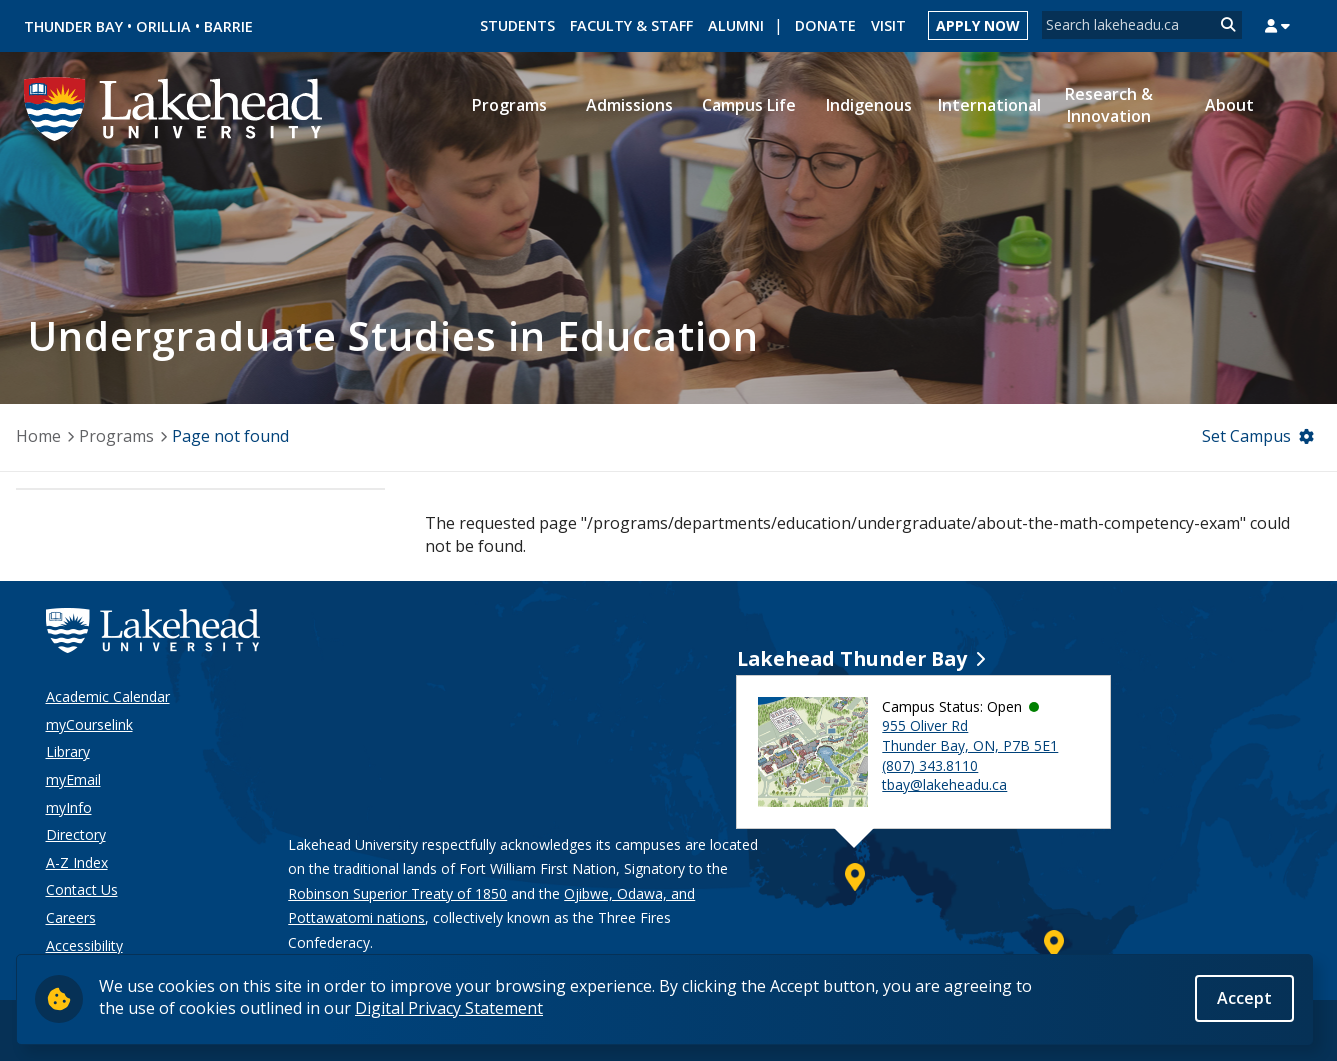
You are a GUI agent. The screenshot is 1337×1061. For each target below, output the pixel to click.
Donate (825, 25)
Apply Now (978, 25)
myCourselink (89, 724)
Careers (71, 917)
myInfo (69, 807)
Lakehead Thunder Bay (852, 658)
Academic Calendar (108, 696)
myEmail (73, 779)
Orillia (163, 26)
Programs (116, 436)
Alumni (736, 25)
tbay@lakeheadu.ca (944, 784)
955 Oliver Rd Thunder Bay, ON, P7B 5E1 (970, 735)
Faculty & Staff (631, 25)
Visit (888, 25)
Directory (76, 834)
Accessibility (84, 945)
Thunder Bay (73, 26)
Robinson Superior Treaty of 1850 (397, 893)
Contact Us (82, 889)
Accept (1244, 999)
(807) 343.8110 (930, 765)
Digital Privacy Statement (449, 1009)
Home (38, 436)
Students (517, 25)
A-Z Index (77, 862)
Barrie (228, 26)
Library (68, 751)
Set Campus (1246, 436)
